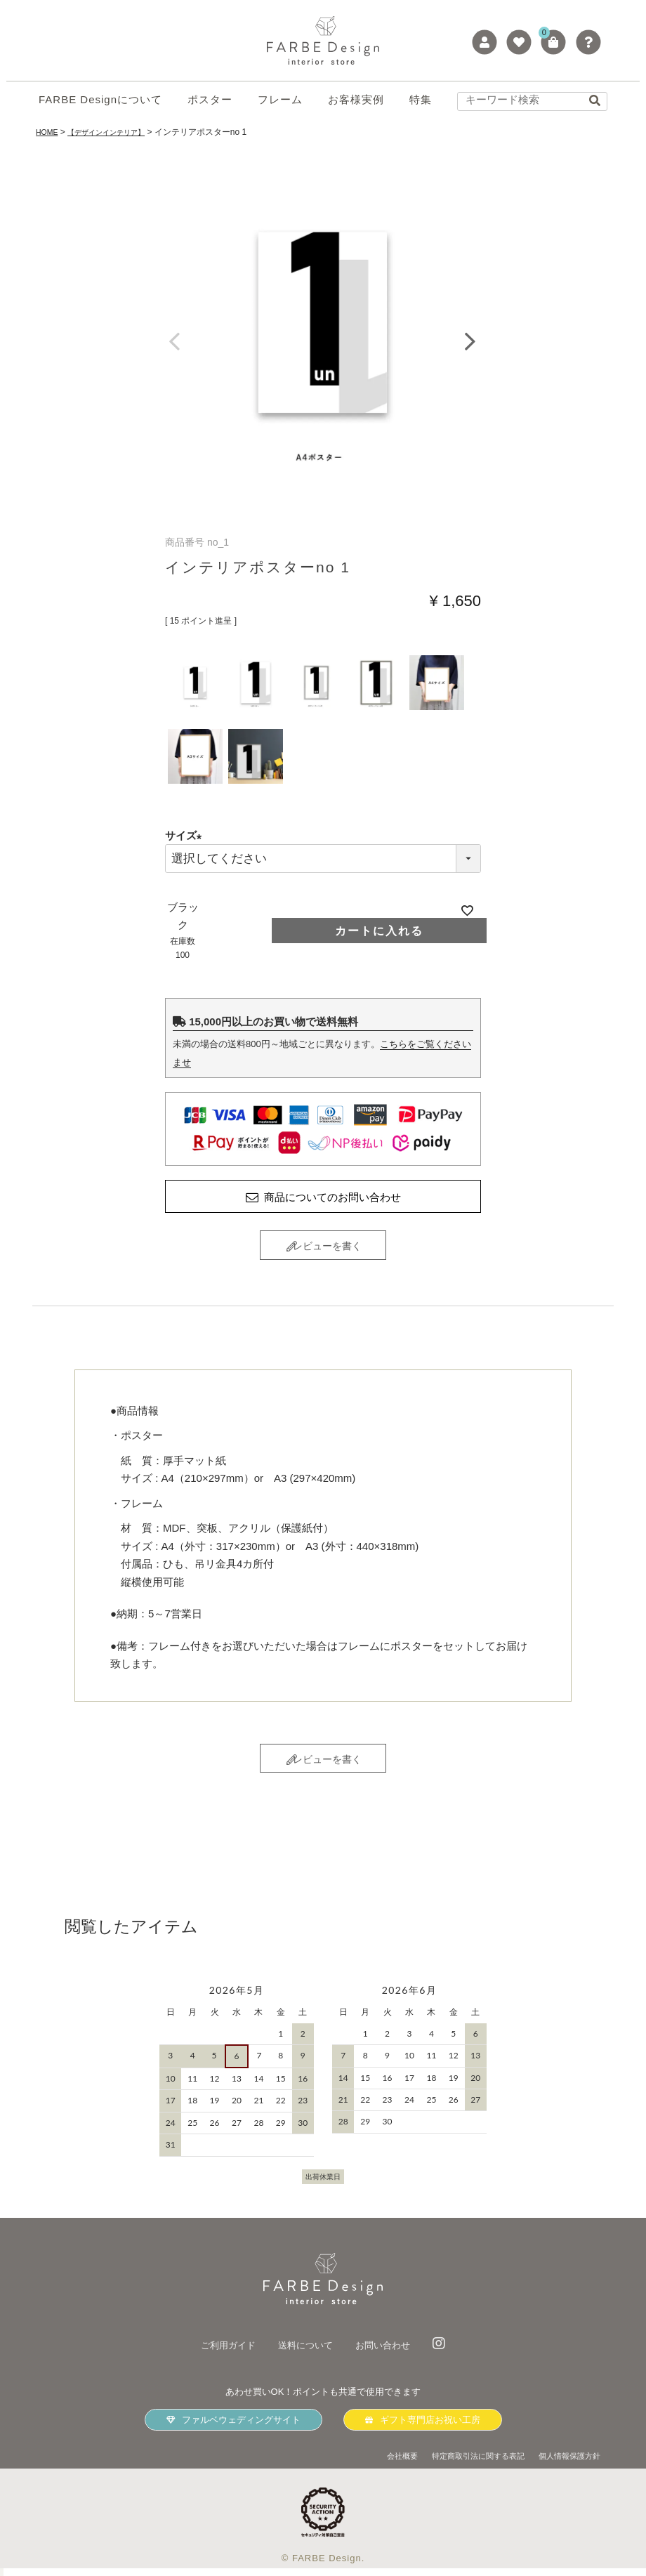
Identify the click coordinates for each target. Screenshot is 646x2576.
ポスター (209, 99)
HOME (48, 132)
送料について (305, 2353)
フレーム (280, 99)
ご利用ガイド (219, 2353)
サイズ (186, 835)
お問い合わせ (391, 2353)
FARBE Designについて (100, 99)
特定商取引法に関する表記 (458, 2463)
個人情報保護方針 (563, 2463)
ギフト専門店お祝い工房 (422, 2427)
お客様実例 (356, 99)
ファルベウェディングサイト (233, 2427)
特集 (420, 99)
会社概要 (371, 2463)
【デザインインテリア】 (117, 132)
